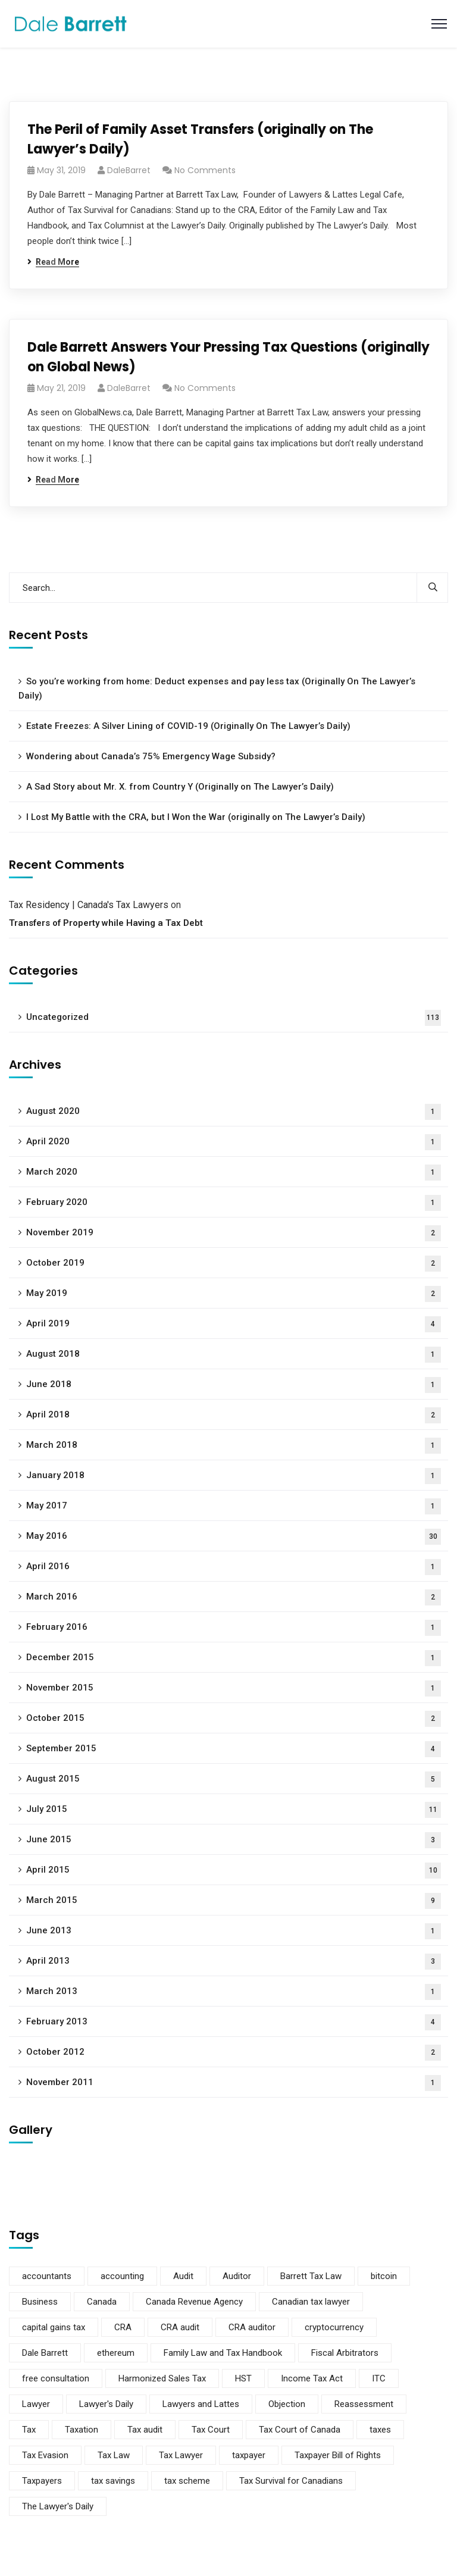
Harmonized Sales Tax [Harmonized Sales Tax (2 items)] (162, 2378)
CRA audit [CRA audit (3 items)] (180, 2327)
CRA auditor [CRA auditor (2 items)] (252, 2327)
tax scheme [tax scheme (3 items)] (187, 2480)
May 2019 (233, 1294)
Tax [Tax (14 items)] (29, 2429)
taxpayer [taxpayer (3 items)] (248, 2455)
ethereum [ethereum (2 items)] (115, 2352)
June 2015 (233, 1840)
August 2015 (233, 1779)
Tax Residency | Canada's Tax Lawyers (88, 904)
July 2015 (233, 1810)
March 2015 (233, 1901)
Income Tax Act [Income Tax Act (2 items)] (312, 2378)
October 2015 (233, 1719)
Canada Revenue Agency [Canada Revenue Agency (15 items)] (194, 2301)
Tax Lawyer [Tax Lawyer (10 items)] (181, 2455)
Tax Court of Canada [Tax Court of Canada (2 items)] (299, 2429)
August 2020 (233, 1112)
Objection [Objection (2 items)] (286, 2404)
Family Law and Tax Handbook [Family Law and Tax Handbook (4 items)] (223, 2352)
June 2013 (233, 1931)
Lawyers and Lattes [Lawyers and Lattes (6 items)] (200, 2404)
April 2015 (233, 1871)
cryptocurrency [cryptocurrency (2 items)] (334, 2327)
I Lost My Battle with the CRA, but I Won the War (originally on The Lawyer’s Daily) (195, 817)
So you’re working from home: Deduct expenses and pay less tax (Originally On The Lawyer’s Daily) (216, 688)
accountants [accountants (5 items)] (46, 2276)
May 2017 (233, 1506)
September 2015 (233, 1749)
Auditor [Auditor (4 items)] (237, 2276)
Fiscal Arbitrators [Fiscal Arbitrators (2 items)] (344, 2352)
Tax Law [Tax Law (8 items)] (114, 2455)
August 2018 (233, 1355)
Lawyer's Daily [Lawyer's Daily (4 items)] (106, 2404)
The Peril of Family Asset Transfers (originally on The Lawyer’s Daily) (200, 139)
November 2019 (233, 1233)
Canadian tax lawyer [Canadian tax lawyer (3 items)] (311, 2301)
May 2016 (233, 1537)
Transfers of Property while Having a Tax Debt (106, 923)
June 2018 (233, 1385)
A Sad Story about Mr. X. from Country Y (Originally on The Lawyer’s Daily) (180, 786)
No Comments (205, 170)
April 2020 (233, 1142)
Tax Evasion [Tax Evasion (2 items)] (45, 2455)
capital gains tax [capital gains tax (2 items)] (53, 2327)
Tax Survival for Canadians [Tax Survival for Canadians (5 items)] (291, 2480)
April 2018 (233, 1415)
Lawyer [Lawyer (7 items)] (36, 2404)
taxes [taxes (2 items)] (380, 2429)
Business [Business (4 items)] (40, 2301)
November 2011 (233, 2083)
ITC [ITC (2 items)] (379, 2378)
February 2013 (233, 2022)
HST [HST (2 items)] (243, 2378)
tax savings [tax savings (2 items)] (113, 2480)
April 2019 (233, 1324)
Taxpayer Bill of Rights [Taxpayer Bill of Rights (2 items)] (338, 2455)
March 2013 (233, 1992)
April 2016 (233, 1567)
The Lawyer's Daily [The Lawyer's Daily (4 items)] (57, 2506)
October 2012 (233, 2053)
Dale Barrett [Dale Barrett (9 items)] (45, 2352)
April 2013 (233, 1962)
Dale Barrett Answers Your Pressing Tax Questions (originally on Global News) (228, 357)
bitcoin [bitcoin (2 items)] (384, 2276)
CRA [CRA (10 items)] (123, 2327)
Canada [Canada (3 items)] (102, 2301)
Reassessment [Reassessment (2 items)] (363, 2404)
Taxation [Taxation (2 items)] (81, 2429)
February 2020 (233, 1203)
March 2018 (233, 1446)
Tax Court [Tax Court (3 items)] (211, 2429)
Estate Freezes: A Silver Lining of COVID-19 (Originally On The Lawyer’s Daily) (188, 726)
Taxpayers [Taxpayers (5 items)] (42, 2480)
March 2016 (233, 1597)
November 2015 (233, 1688)
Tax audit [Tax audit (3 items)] (144, 2429)
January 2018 (233, 1476)
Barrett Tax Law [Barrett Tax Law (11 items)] (311, 2276)
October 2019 (233, 1264)
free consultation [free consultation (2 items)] (55, 2378)
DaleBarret (129, 170)
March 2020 (233, 1173)
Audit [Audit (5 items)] (183, 2276)
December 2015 (233, 1658)
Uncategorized (233, 1018)
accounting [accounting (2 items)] (122, 2276)
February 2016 (233, 1628)
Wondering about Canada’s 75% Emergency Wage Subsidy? (151, 756)
